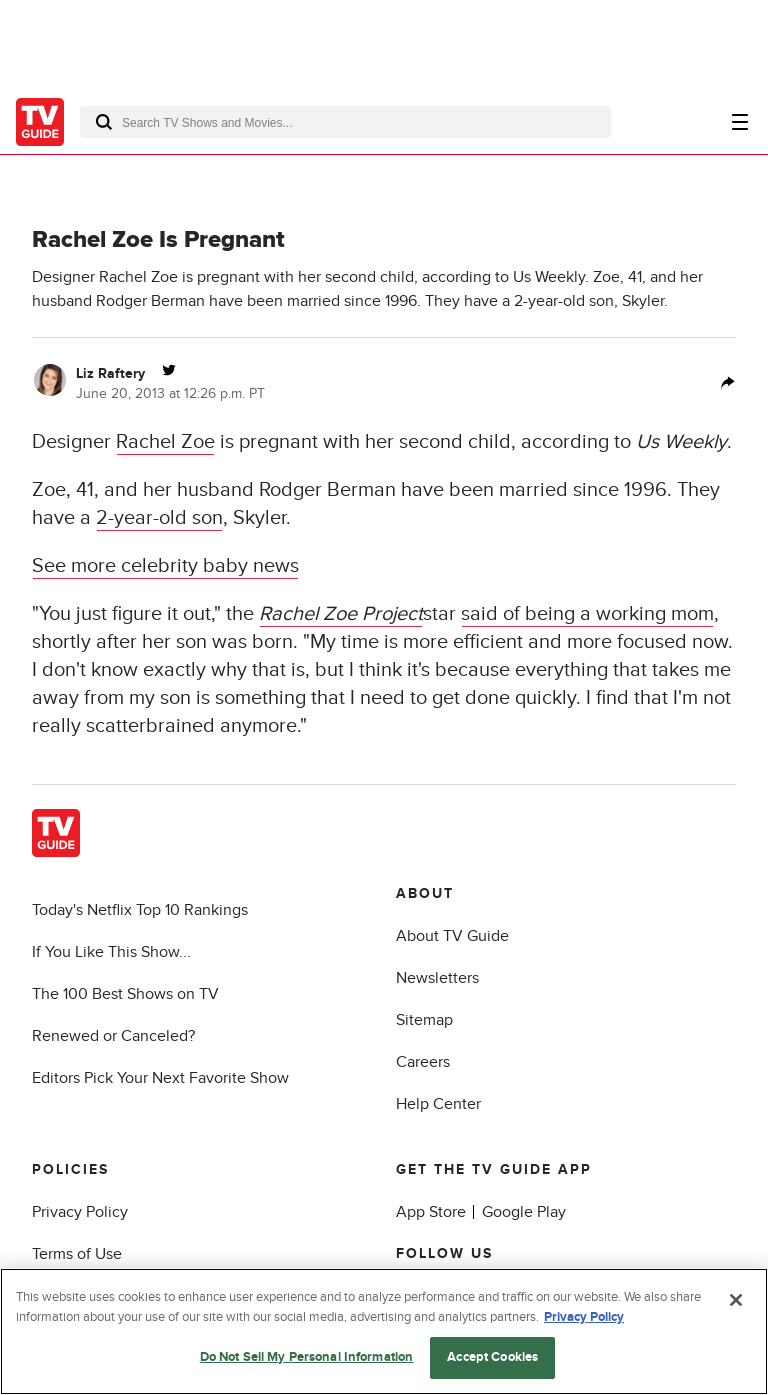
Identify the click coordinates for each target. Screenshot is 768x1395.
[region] (384, 1331)
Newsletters (437, 978)
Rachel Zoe (165, 442)
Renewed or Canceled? (113, 1036)
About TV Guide (452, 936)
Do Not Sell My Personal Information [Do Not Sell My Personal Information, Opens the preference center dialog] (307, 1357)
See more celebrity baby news (165, 566)
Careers (423, 1062)
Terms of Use (77, 1254)
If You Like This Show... (111, 952)
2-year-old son (159, 518)
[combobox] (345, 122)
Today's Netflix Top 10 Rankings (140, 910)
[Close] (736, 1300)
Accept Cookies (492, 1357)
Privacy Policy (80, 1212)
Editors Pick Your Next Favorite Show (160, 1078)
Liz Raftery (110, 373)
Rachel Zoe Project (341, 614)
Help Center (438, 1104)
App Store (431, 1212)
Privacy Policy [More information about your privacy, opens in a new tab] (584, 1317)
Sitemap (424, 1020)
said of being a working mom (587, 614)
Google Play (524, 1212)
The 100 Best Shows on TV (125, 994)
